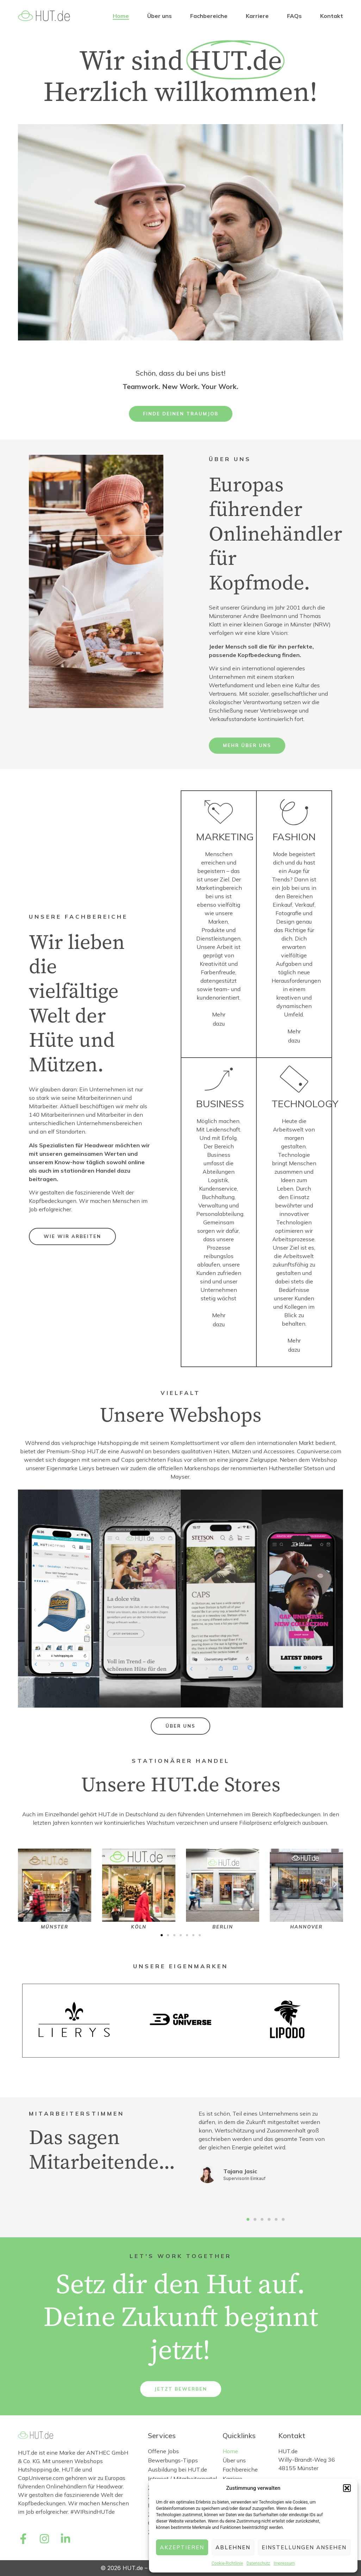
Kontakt (331, 15)
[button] (346, 2488)
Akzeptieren (182, 2547)
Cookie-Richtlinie (227, 2563)
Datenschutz (258, 2563)
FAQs (294, 15)
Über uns (159, 15)
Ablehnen (233, 2547)
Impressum (284, 2563)
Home (121, 15)
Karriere (257, 15)
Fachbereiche (209, 15)
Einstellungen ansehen (304, 2547)
